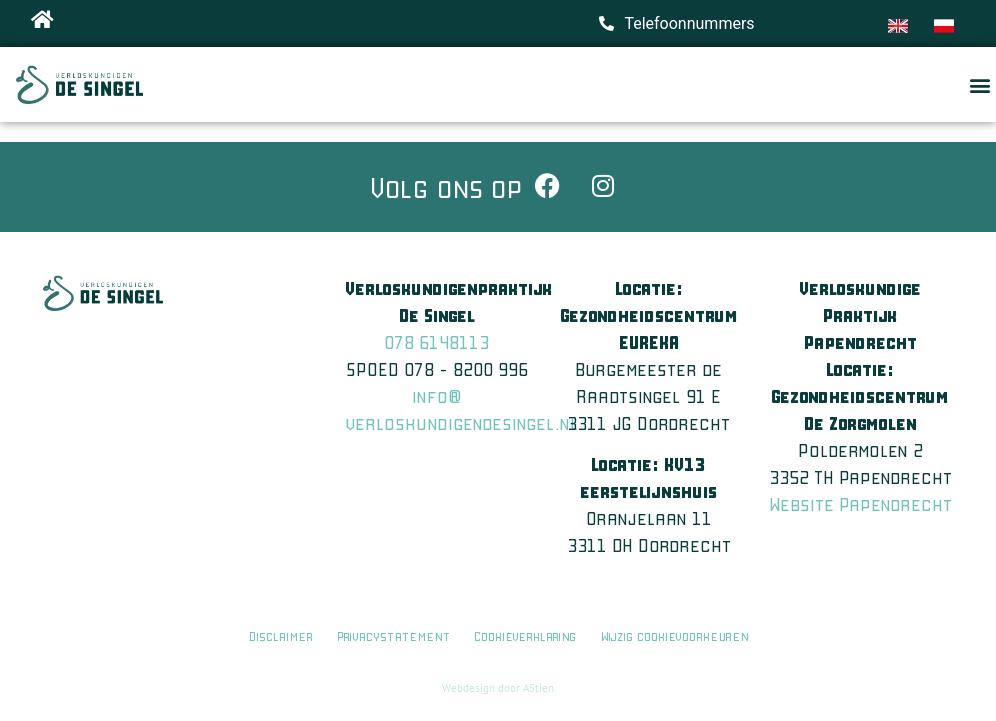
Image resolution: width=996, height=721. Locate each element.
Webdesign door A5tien (498, 688)
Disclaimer (280, 635)
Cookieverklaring (527, 635)
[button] (979, 84)
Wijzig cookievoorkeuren (674, 635)
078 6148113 (436, 342)
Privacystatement (393, 635)
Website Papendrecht (860, 504)
